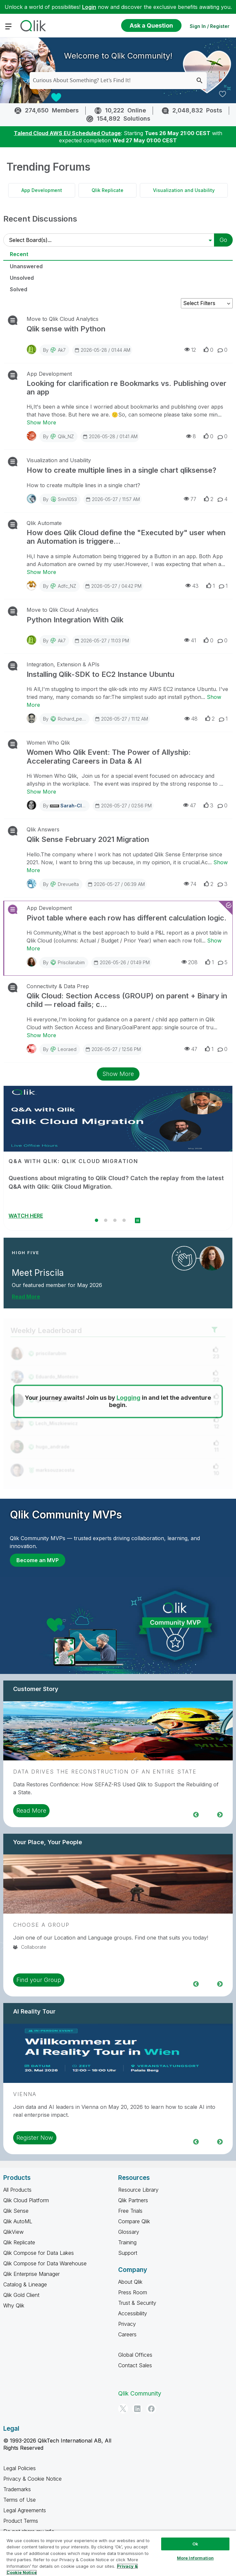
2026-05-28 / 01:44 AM (102, 349)
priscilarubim (71, 962)
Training (127, 2242)
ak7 (62, 350)
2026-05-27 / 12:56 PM (113, 1049)
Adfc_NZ (67, 586)
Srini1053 (67, 499)
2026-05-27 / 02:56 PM (123, 805)
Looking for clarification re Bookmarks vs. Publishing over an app (126, 387)
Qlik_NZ (66, 436)
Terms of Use (19, 2499)
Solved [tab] (18, 289)
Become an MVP (37, 1560)
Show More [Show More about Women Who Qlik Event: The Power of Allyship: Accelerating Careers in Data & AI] (41, 791)
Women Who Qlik (48, 742)
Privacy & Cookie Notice (32, 2478)
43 (192, 585)
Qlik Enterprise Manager (31, 2274)
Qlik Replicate (107, 190)
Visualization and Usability (184, 190)
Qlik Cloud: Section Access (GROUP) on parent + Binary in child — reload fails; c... (127, 1000)
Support (127, 2253)
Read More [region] (31, 1810)
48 (191, 718)
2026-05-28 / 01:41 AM (110, 436)
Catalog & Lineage (25, 2284)
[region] (118, 2553)
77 (190, 498)
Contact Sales (135, 2365)
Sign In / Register (209, 26)
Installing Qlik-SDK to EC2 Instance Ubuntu (100, 674)
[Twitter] (123, 2409)
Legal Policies (19, 2468)
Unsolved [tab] (22, 277)
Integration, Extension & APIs (63, 664)
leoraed (67, 1049)
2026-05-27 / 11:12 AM (121, 718)
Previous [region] (196, 1814)
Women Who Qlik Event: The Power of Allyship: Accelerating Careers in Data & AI (109, 756)
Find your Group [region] (38, 1979)
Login (89, 7)
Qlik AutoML (17, 2221)
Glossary (128, 2232)
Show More (118, 1073)
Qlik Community (139, 2393)
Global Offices (135, 2354)
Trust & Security (137, 2303)
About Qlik (130, 2281)
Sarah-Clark (74, 805)
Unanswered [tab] (26, 266)
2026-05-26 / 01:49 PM (121, 962)
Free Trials (130, 2210)
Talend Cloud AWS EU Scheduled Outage (67, 133)
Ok (195, 2543)
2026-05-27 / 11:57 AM (112, 499)
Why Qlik (13, 2305)
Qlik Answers (43, 829)
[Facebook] (151, 2409)
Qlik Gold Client (21, 2295)
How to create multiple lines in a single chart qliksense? (121, 470)
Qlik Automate (44, 523)
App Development (41, 190)
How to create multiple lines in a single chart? (85, 485)
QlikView (13, 2232)
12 (190, 349)
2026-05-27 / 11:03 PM (101, 640)
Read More (26, 1296)
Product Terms (20, 2520)
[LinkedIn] (137, 2409)
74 (190, 883)
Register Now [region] (34, 2137)
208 (190, 962)
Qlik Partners (133, 2200)
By (54, 349)
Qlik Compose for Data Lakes (38, 2253)
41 (190, 640)
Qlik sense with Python (66, 328)
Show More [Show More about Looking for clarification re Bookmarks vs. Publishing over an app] (41, 422)
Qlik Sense (16, 2210)
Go (223, 239)
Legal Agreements (24, 2510)
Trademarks (17, 2489)
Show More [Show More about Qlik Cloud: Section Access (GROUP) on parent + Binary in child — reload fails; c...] (41, 1035)
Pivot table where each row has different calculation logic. (126, 918)
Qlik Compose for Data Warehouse (45, 2263)
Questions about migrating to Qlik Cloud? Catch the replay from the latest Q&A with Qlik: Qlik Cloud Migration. (116, 1182)
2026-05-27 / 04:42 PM (113, 586)
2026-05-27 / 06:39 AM (116, 884)
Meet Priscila (38, 1273)
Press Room (132, 2292)
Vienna (24, 2094)
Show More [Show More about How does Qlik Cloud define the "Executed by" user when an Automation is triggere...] (41, 572)
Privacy (127, 2324)
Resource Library (138, 2189)
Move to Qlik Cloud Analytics (62, 319)
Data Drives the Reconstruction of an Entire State (105, 1771)
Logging (128, 1397)
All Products (17, 2189)
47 (189, 805)
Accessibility (132, 2313)
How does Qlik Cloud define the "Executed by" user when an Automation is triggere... (126, 536)
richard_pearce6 (76, 719)
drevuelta (68, 884)
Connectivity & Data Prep (58, 986)
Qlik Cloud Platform (26, 2200)
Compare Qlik (134, 2221)
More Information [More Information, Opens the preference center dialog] (195, 2558)
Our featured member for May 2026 (57, 1285)
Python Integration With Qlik (75, 619)
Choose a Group (41, 1924)
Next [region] (220, 1814)
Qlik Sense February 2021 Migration (88, 839)
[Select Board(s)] (112, 240)
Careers (127, 2334)
